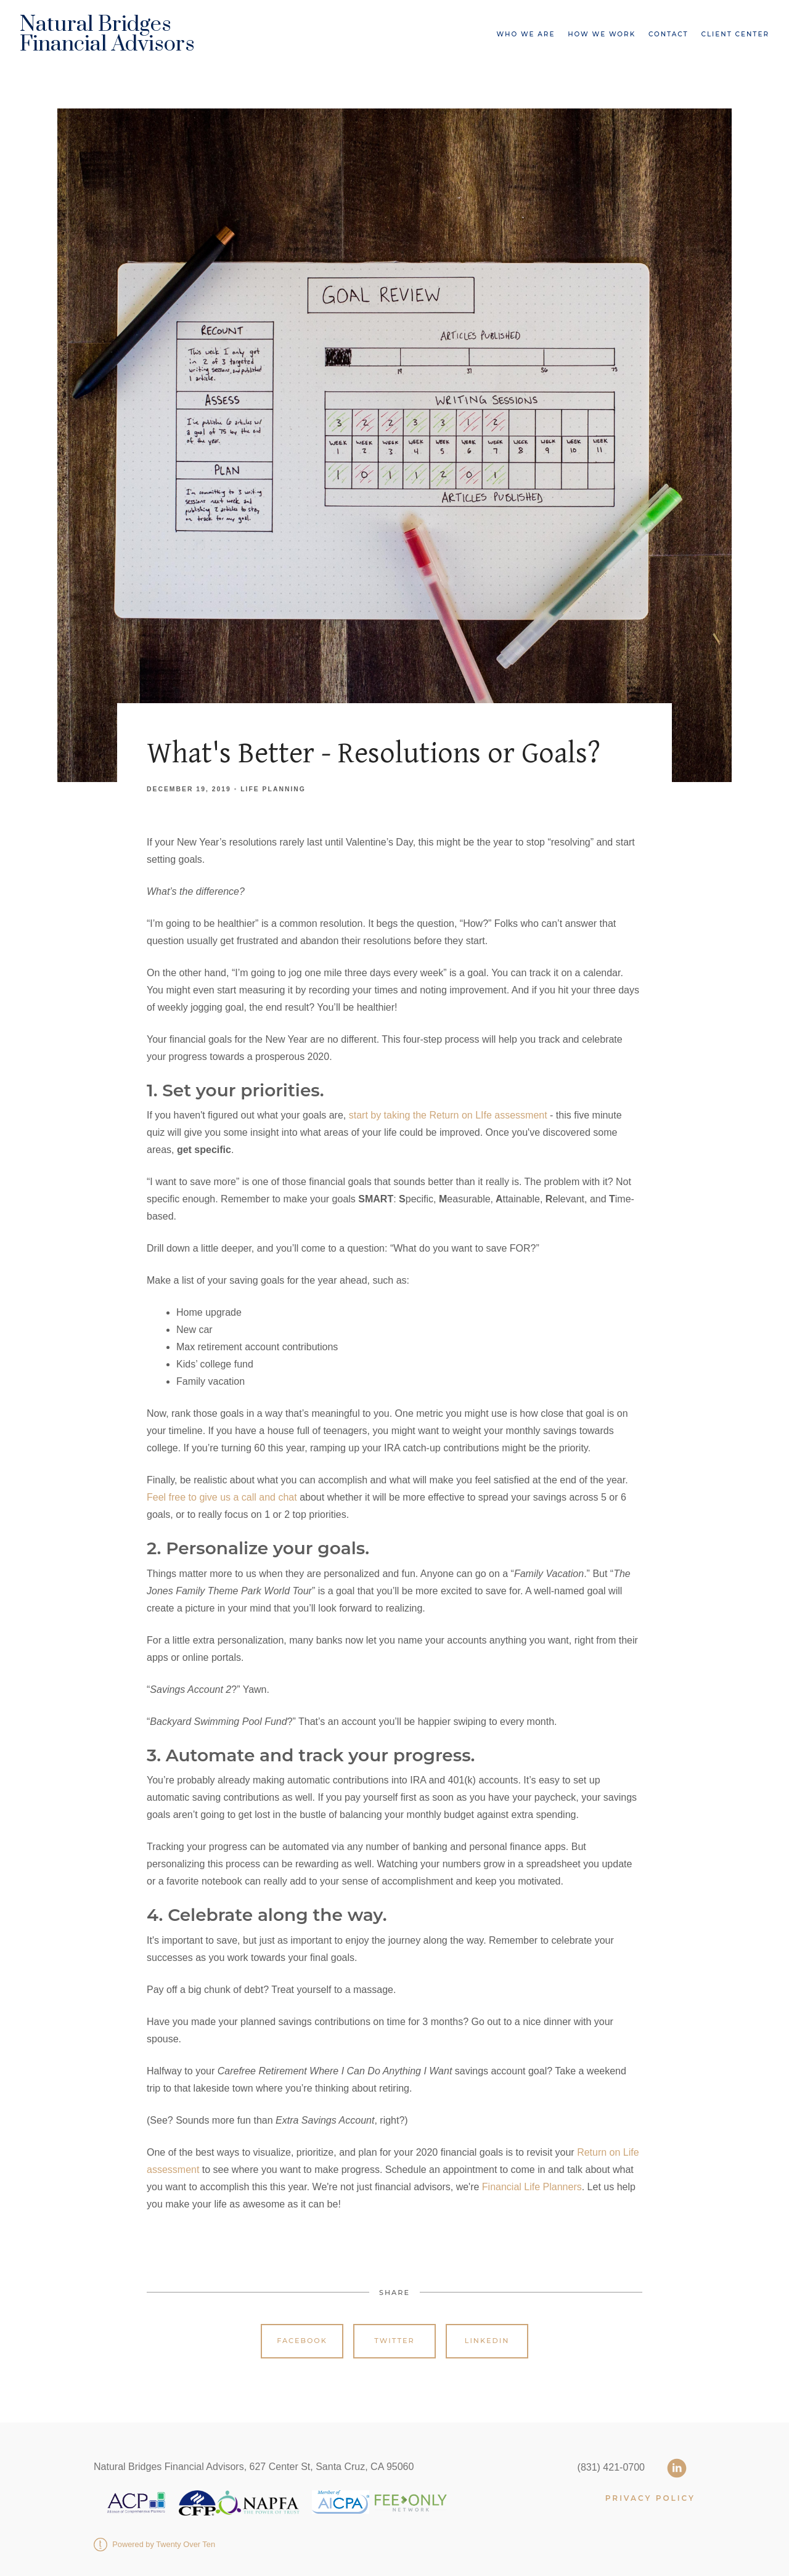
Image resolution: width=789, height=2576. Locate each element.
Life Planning (273, 789)
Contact (668, 34)
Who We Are (525, 34)
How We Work (602, 34)
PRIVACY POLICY (650, 2498)
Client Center (735, 34)
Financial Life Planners (532, 2187)
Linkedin (487, 2340)
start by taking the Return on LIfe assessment (449, 1115)
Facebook (302, 2340)
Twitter (394, 2340)
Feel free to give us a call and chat (222, 1497)
